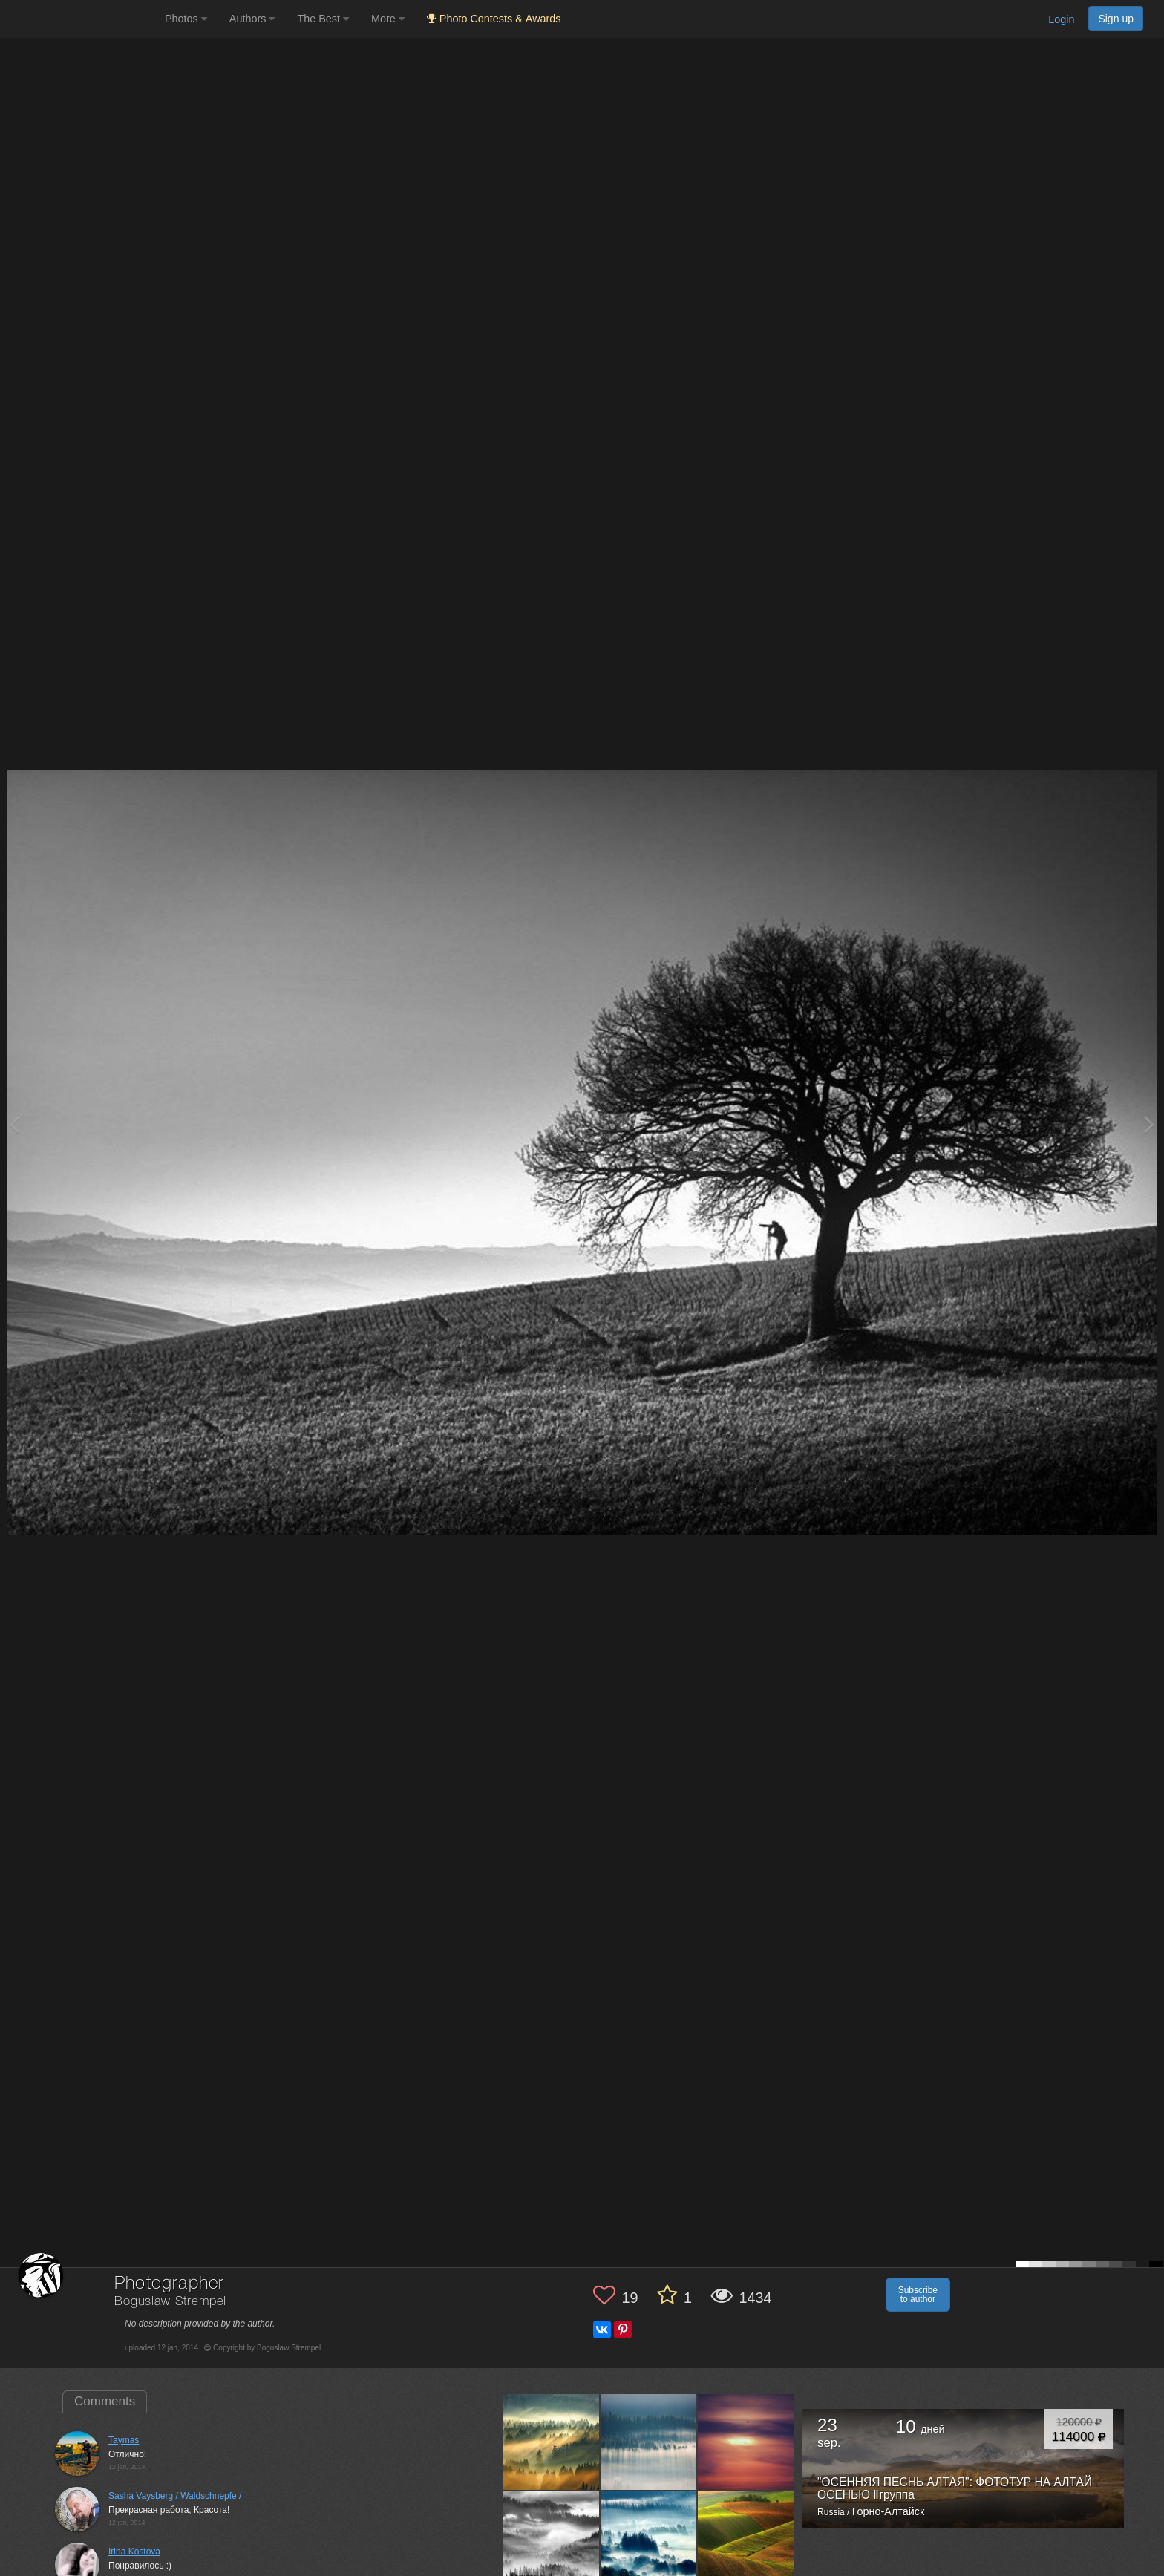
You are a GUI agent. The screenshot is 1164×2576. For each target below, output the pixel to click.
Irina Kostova (134, 2551)
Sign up (1116, 18)
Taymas (123, 2440)
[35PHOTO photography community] (81, 19)
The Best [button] (323, 18)
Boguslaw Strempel (170, 2301)
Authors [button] (252, 18)
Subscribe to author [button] (918, 2294)
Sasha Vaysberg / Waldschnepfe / (174, 2496)
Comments (104, 2401)
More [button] (388, 18)
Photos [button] (186, 18)
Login (1061, 19)
